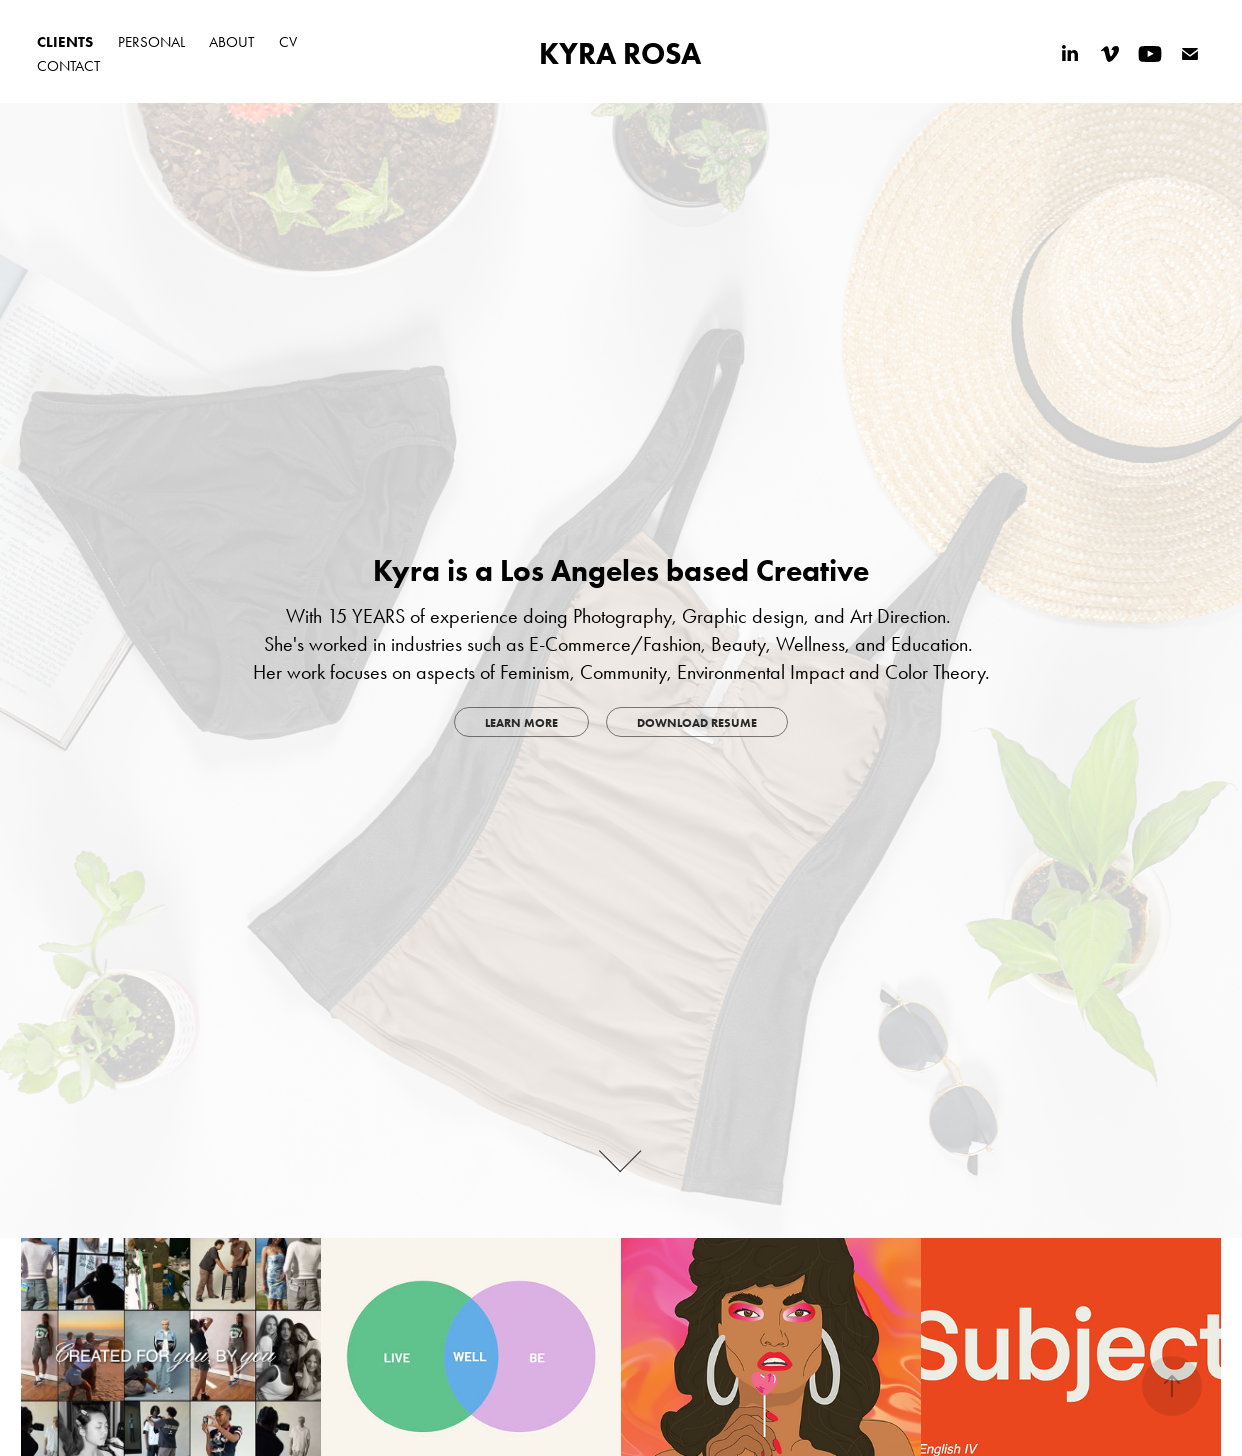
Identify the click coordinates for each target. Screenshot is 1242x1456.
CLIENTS (65, 42)
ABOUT (231, 42)
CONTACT (68, 66)
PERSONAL (151, 42)
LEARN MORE (521, 722)
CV (288, 42)
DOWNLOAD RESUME (697, 722)
